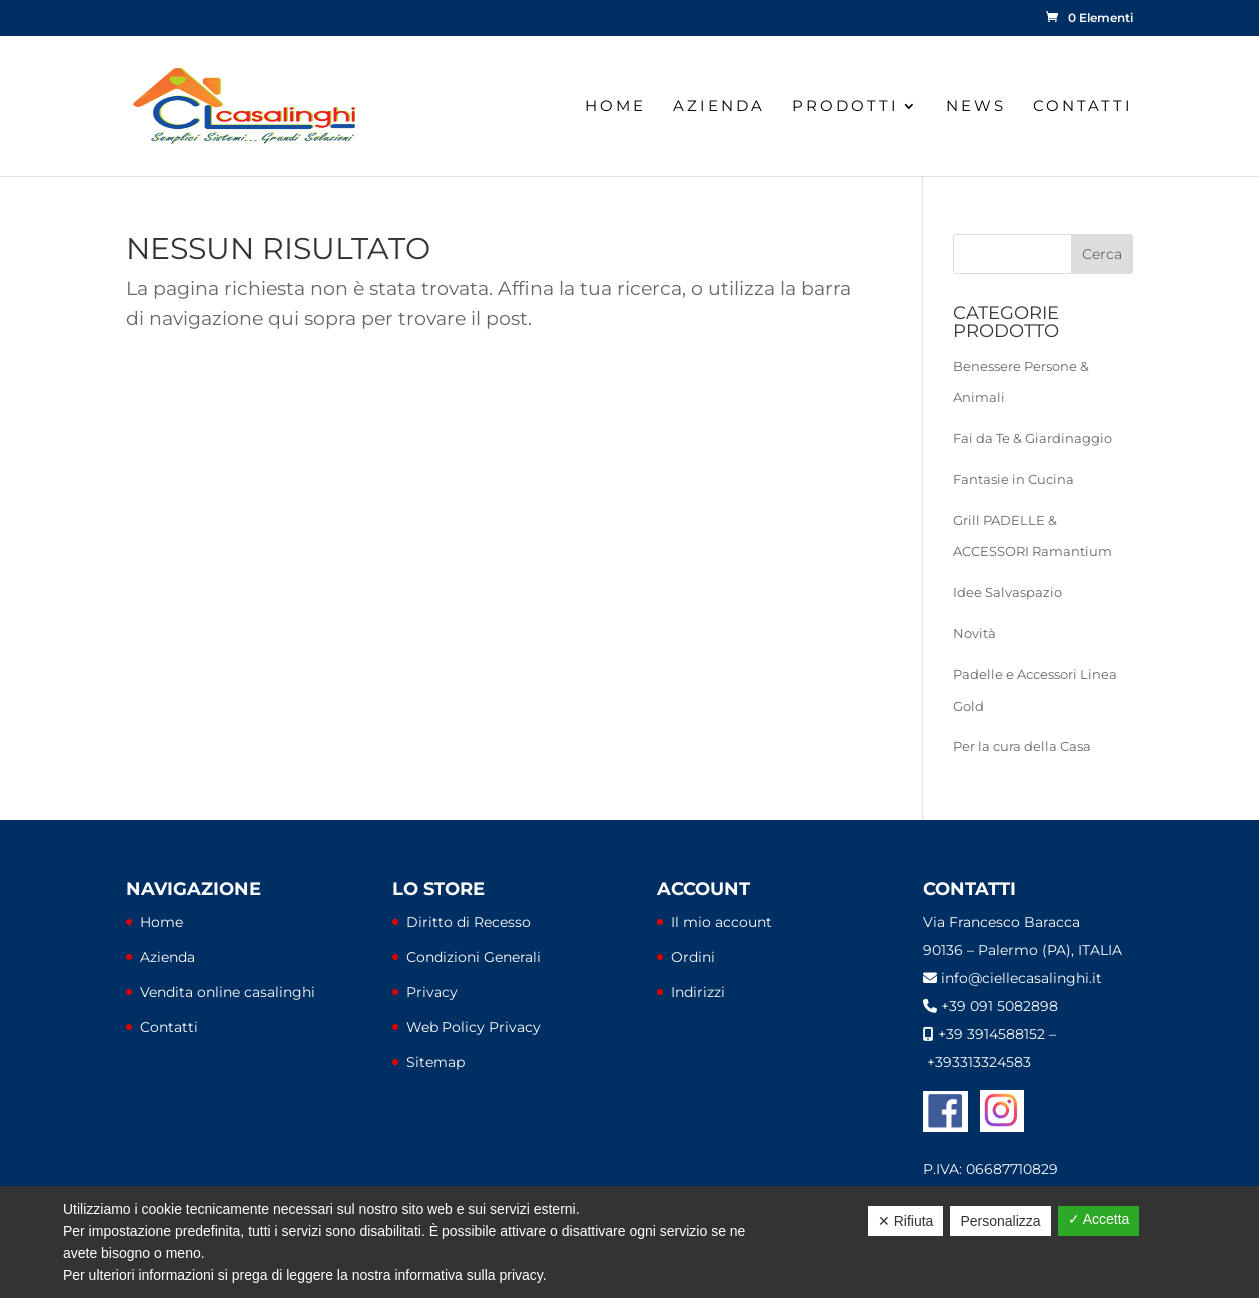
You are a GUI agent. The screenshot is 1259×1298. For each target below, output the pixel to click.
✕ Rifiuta (906, 1221)
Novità (974, 633)
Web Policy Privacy (473, 1027)
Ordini (693, 957)
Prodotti (845, 107)
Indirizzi (698, 992)
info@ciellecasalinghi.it (1021, 978)
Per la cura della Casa (1022, 746)
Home (615, 107)
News (976, 107)
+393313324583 (979, 1062)
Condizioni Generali (473, 957)
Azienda (719, 107)
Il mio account (721, 922)
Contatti (1083, 107)
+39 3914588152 (991, 1034)
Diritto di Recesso (468, 922)
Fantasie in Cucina (1013, 479)
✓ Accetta (1099, 1219)
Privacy (432, 992)
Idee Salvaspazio (1007, 592)
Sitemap (435, 1062)
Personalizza (1000, 1221)
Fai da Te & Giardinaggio (1032, 438)
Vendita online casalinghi (227, 992)
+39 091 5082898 (999, 1006)
